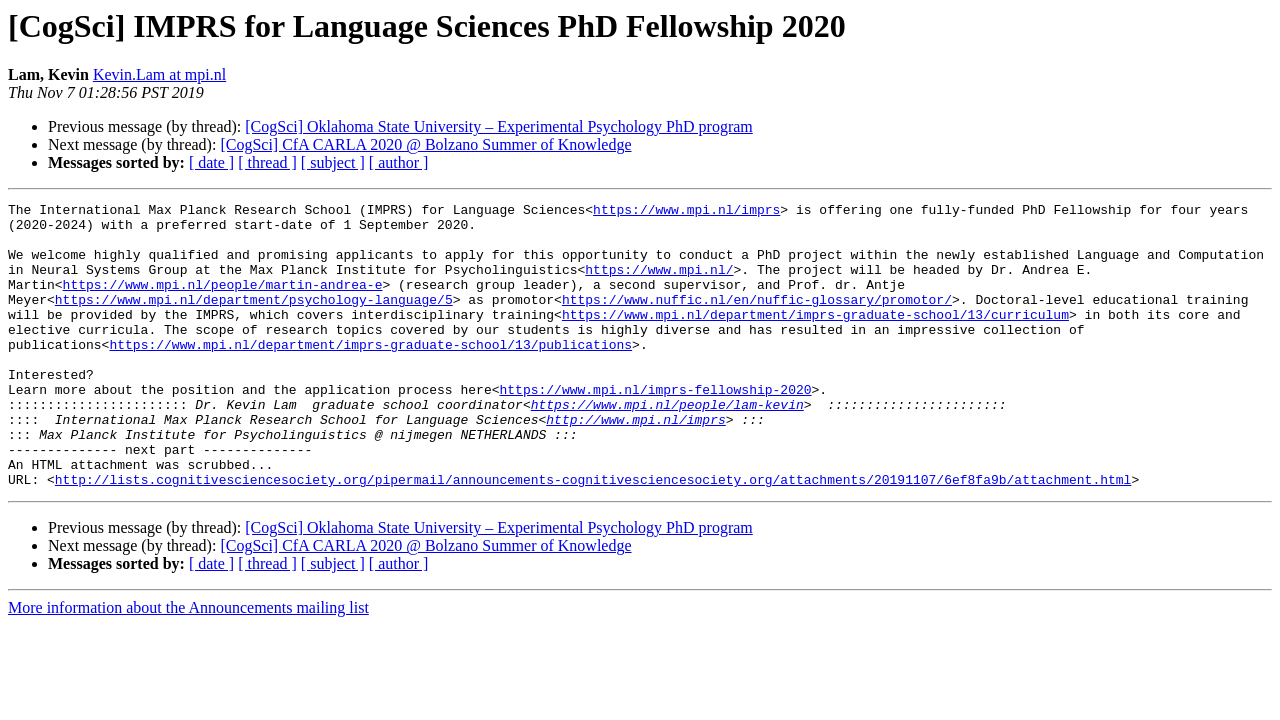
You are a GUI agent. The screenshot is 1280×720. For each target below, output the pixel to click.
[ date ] (211, 162)
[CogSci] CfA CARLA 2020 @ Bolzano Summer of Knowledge (425, 144)
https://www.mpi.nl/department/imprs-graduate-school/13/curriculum (815, 338)
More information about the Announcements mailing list (188, 664)
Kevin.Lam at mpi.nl (159, 74)
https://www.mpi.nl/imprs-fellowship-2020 (655, 428)
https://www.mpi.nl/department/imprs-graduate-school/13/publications (370, 374)
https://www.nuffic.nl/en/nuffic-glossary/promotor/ (757, 320)
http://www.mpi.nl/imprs (635, 464)
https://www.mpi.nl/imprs (686, 212)
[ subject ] (333, 162)
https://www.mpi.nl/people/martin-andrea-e (223, 302)
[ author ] (399, 162)
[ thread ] (267, 162)
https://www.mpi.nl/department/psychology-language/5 (254, 320)
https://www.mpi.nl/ (659, 284)
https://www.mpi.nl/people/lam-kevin (667, 446)
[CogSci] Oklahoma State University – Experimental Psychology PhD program (498, 126)
